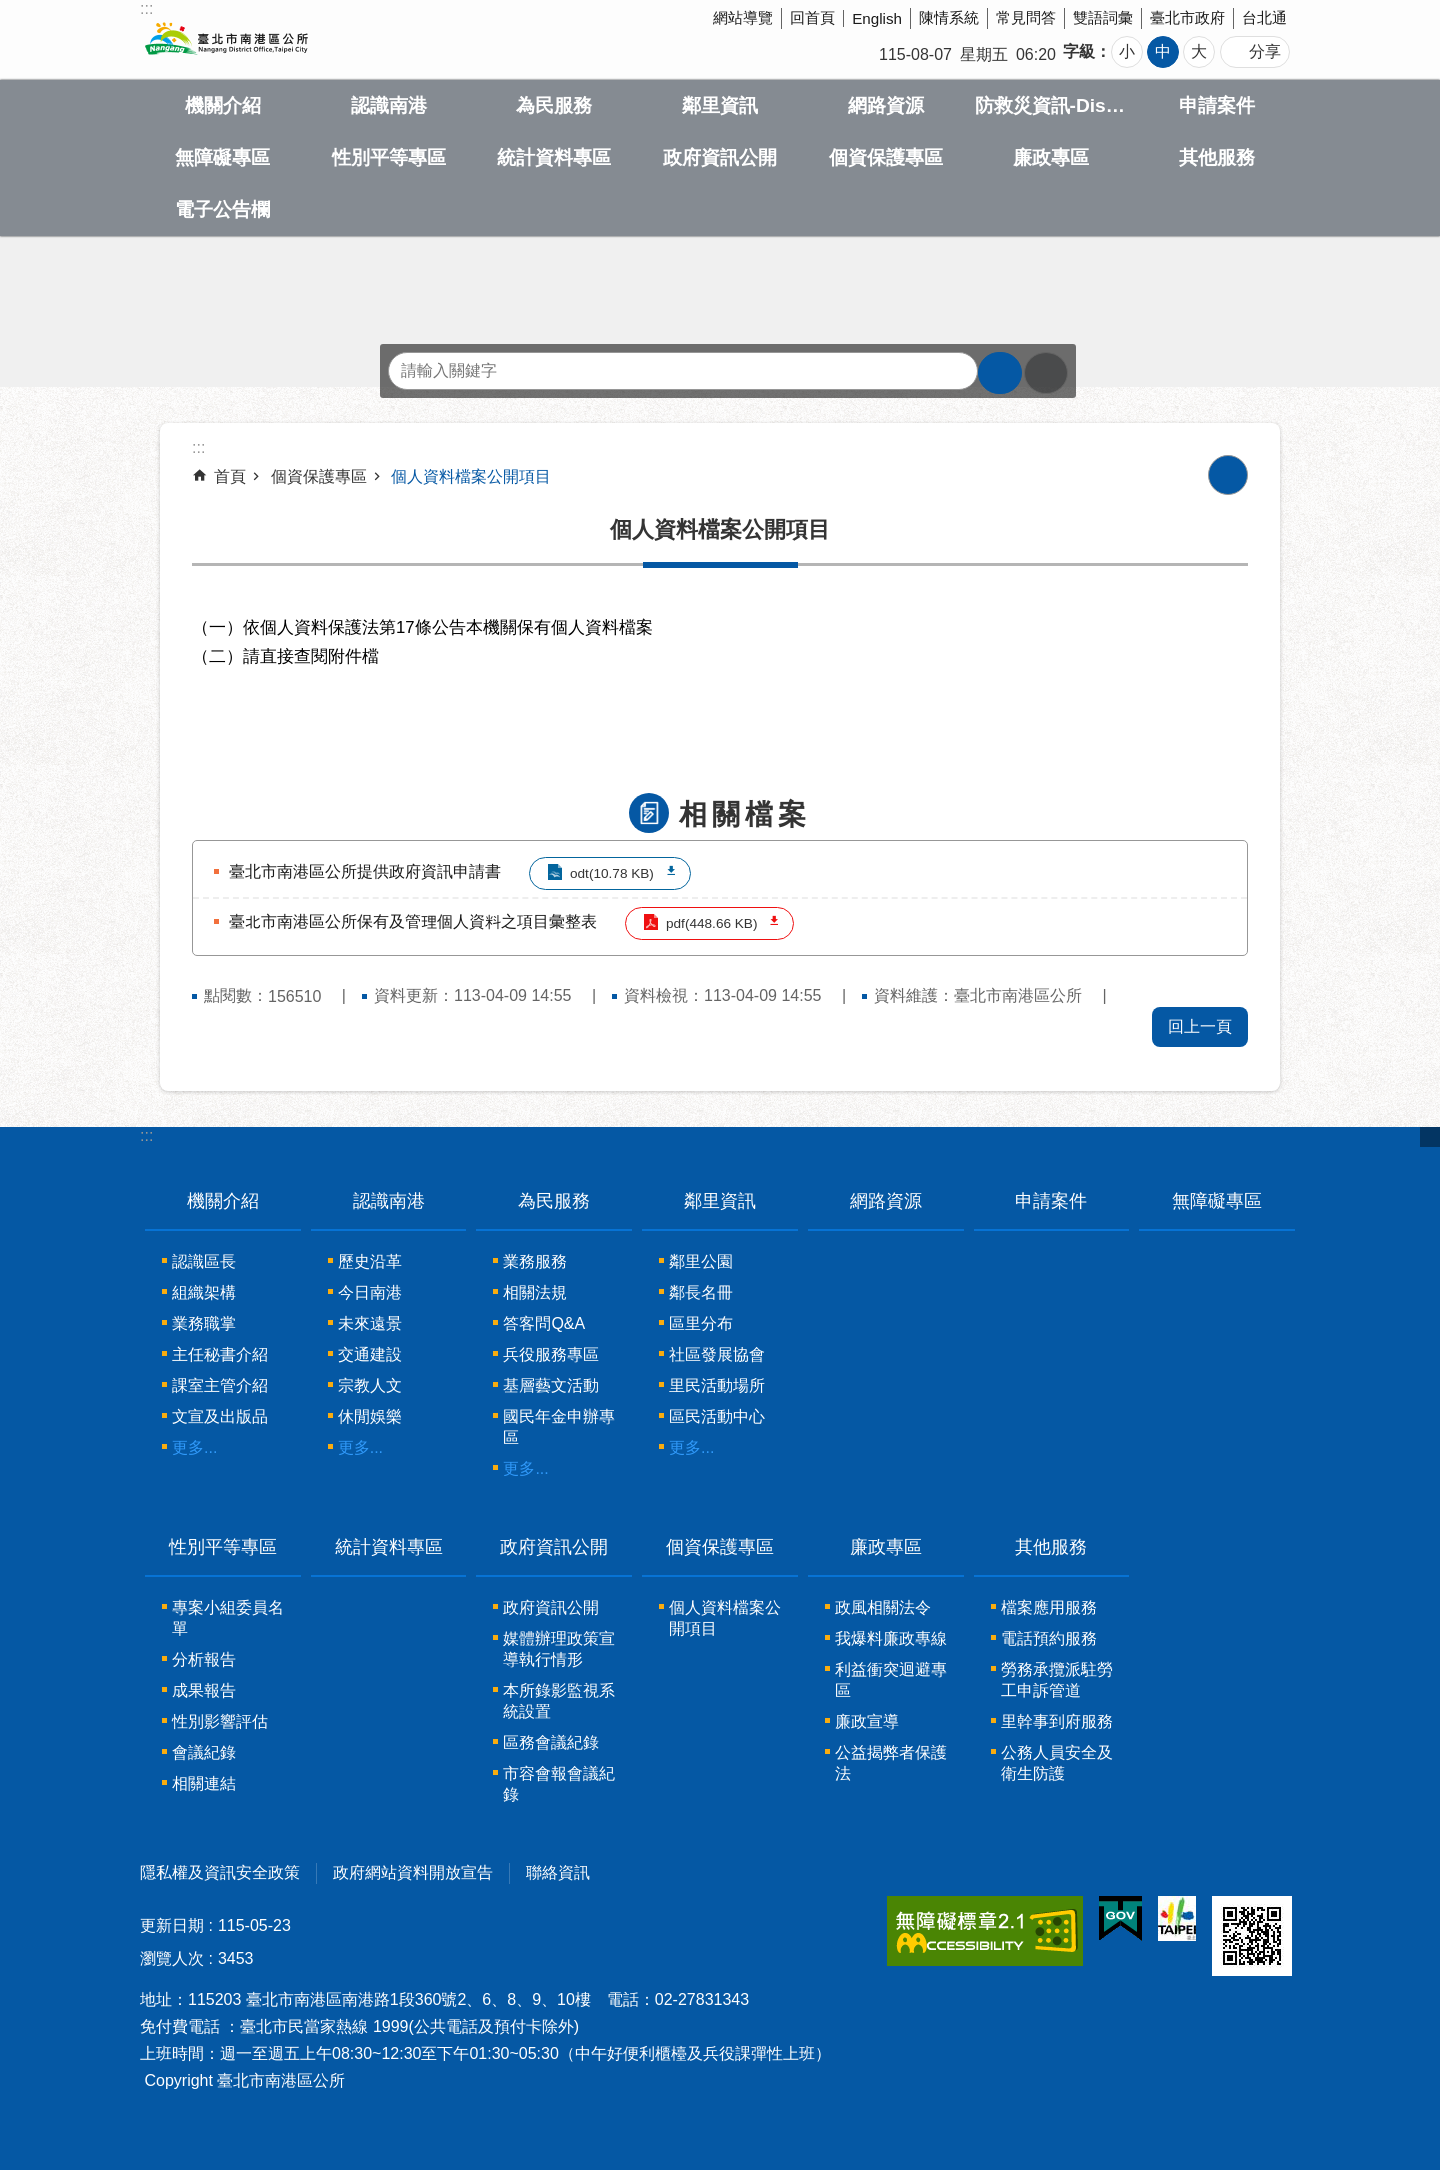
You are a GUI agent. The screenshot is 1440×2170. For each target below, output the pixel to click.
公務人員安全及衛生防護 (1057, 1763)
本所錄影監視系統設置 (559, 1701)
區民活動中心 (717, 1416)
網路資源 (886, 105)
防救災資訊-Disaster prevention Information (1052, 105)
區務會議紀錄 (551, 1742)
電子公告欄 (222, 209)
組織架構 (204, 1292)
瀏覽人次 (172, 1958)
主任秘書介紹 (220, 1354)
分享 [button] (1265, 51)
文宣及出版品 (220, 1416)
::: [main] (198, 447)
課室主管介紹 (220, 1385)
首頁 (230, 476)
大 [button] (1199, 51)
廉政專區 (1051, 157)
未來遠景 (370, 1323)
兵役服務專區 (551, 1354)
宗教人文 (370, 1385)
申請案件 (1217, 105)
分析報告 (204, 1659)
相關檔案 (745, 814)
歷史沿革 (370, 1261)
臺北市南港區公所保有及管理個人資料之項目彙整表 (413, 921)
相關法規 (535, 1292)
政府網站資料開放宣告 (413, 1872)
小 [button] (1127, 51)
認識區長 (204, 1261)
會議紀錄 (204, 1752)
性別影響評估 (220, 1721)
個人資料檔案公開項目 (471, 476)
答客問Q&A (544, 1323)
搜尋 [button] (1000, 373)
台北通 (1264, 17)
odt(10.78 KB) (612, 873)
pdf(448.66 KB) (711, 923)
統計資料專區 (554, 157)
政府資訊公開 (720, 157)
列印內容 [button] (1228, 475)
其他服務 (1217, 157)
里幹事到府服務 (1057, 1721)
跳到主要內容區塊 (10, 10)
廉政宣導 (867, 1721)
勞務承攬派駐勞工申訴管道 (1057, 1680)
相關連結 (204, 1783)
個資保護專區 (886, 157)
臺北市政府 (1187, 17)
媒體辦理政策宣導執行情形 (559, 1649)
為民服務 (554, 105)
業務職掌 (204, 1323)
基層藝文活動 (551, 1385)
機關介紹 (223, 105)
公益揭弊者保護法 (891, 1763)
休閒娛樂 (370, 1416)
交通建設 (370, 1354)
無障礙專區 (222, 157)
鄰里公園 (701, 1261)
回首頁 (812, 17)
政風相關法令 (883, 1607)
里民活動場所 (717, 1385)
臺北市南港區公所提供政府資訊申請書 (365, 871)
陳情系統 (949, 17)
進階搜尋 (1046, 373)
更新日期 (172, 1925)
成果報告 (204, 1690)
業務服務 (535, 1261)
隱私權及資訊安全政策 (220, 1872)
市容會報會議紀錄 (559, 1784)
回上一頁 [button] (1200, 1026)
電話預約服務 (1049, 1638)
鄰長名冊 (701, 1292)
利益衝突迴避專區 (891, 1680)
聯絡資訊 (558, 1872)
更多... (194, 1447)
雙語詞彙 (1103, 17)
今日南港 (370, 1292)
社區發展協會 (717, 1354)
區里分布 (701, 1323)
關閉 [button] (1430, 1137)
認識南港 (389, 105)
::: (146, 1135)
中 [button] (1163, 51)
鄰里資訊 (720, 105)
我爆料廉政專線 (891, 1638)
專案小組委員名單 (228, 1618)
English (877, 18)
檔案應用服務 (1049, 1607)
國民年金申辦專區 (559, 1427)
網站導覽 (743, 17)
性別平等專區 (389, 157)
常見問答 (1026, 17)
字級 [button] (1079, 51)
